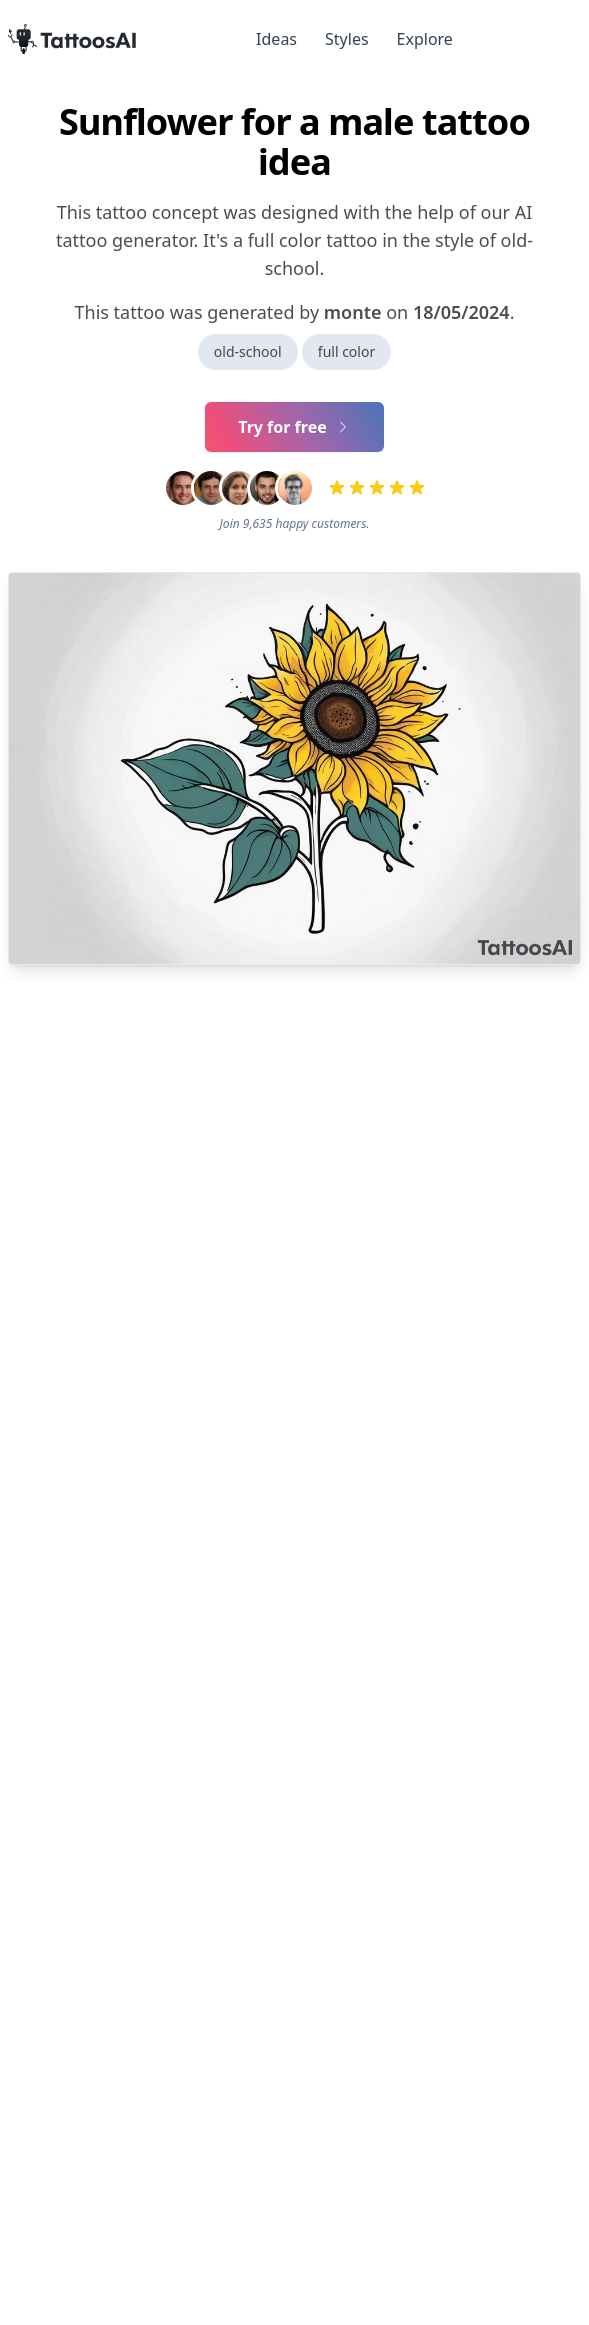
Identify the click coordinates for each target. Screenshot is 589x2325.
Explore (425, 39)
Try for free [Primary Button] (294, 427)
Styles (347, 39)
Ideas (276, 39)
